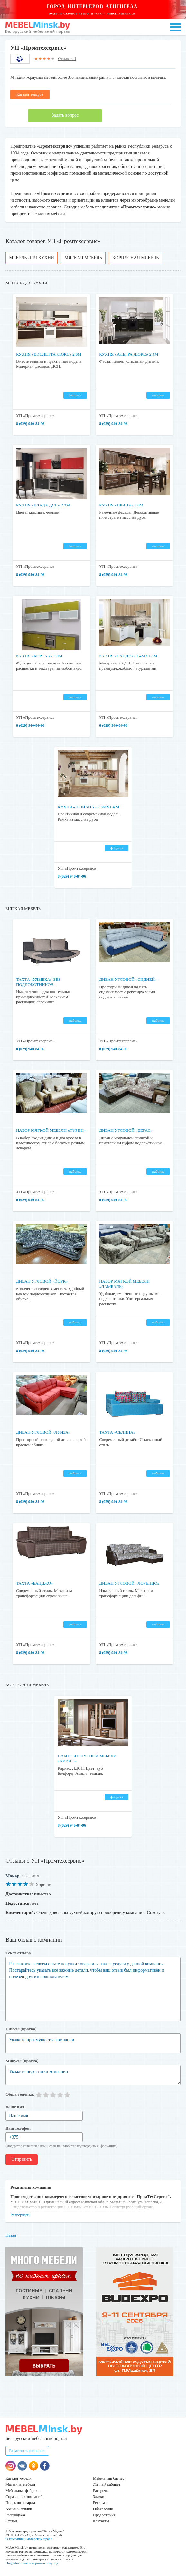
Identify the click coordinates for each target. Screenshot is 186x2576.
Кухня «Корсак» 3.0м (39, 656)
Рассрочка (101, 2490)
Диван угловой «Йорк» (42, 1281)
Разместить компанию (27, 2451)
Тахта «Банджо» (34, 1583)
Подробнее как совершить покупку (31, 2563)
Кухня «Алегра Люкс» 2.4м (128, 354)
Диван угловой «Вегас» (126, 1130)
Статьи (11, 2521)
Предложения (104, 2515)
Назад (10, 2235)
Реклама (100, 2503)
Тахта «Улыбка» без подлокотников (38, 982)
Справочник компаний (23, 2496)
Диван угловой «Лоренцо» (129, 1583)
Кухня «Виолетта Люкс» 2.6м (48, 354)
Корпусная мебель (135, 257)
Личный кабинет (106, 2484)
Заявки (98, 2496)
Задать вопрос (65, 115)
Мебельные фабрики (22, 2490)
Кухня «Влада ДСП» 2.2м (43, 505)
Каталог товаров (29, 94)
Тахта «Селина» (117, 1432)
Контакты (101, 2521)
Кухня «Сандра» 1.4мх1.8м (128, 656)
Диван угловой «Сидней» (128, 979)
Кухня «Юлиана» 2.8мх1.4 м (88, 806)
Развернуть (20, 2214)
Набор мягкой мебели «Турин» (51, 1130)
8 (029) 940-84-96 (30, 423)
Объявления (103, 2509)
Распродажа (15, 2515)
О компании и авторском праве (28, 2539)
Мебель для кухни (31, 257)
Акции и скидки (18, 2509)
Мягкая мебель (83, 257)
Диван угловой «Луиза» (43, 1432)
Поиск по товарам (20, 2503)
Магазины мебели (20, 2484)
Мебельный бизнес (108, 2478)
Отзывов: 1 (67, 59)
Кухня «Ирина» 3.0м (121, 505)
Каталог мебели (18, 2478)
